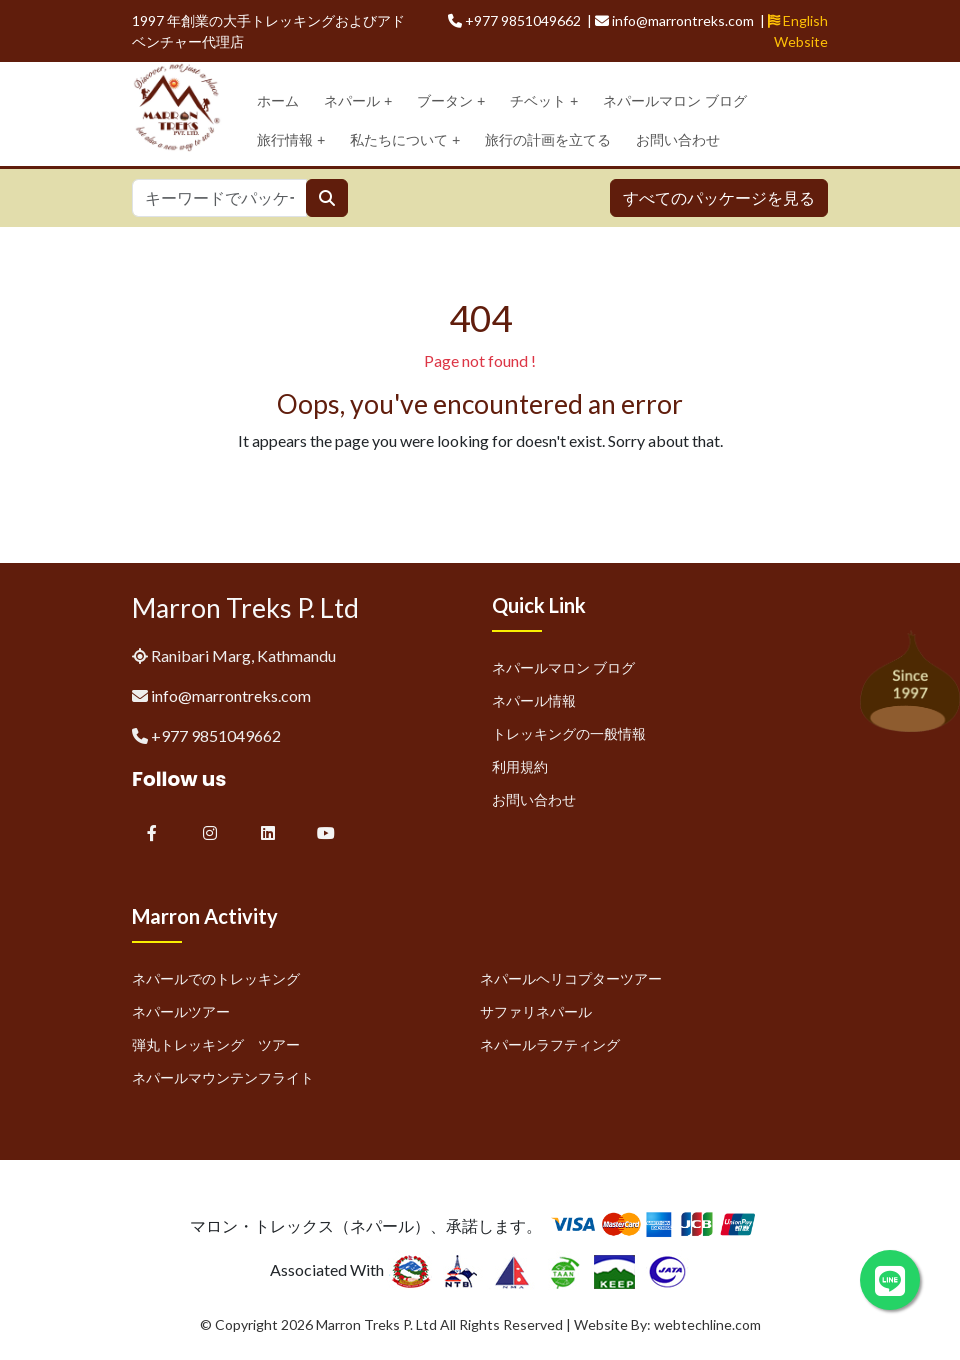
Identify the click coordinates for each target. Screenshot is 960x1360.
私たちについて (405, 140)
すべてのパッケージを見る (719, 197)
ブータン (451, 101)
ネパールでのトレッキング (216, 978)
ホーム (278, 101)
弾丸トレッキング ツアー (216, 1044)
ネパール (358, 101)
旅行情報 (291, 140)
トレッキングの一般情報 (569, 733)
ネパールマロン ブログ (675, 101)
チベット (544, 101)
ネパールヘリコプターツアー (571, 978)
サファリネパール (536, 1011)
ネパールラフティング (550, 1044)
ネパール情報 (534, 700)
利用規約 (520, 766)
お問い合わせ (678, 140)
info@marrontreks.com (231, 695)
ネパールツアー (181, 1011)
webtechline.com (707, 1324)
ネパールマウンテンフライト (223, 1077)
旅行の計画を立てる (548, 140)
